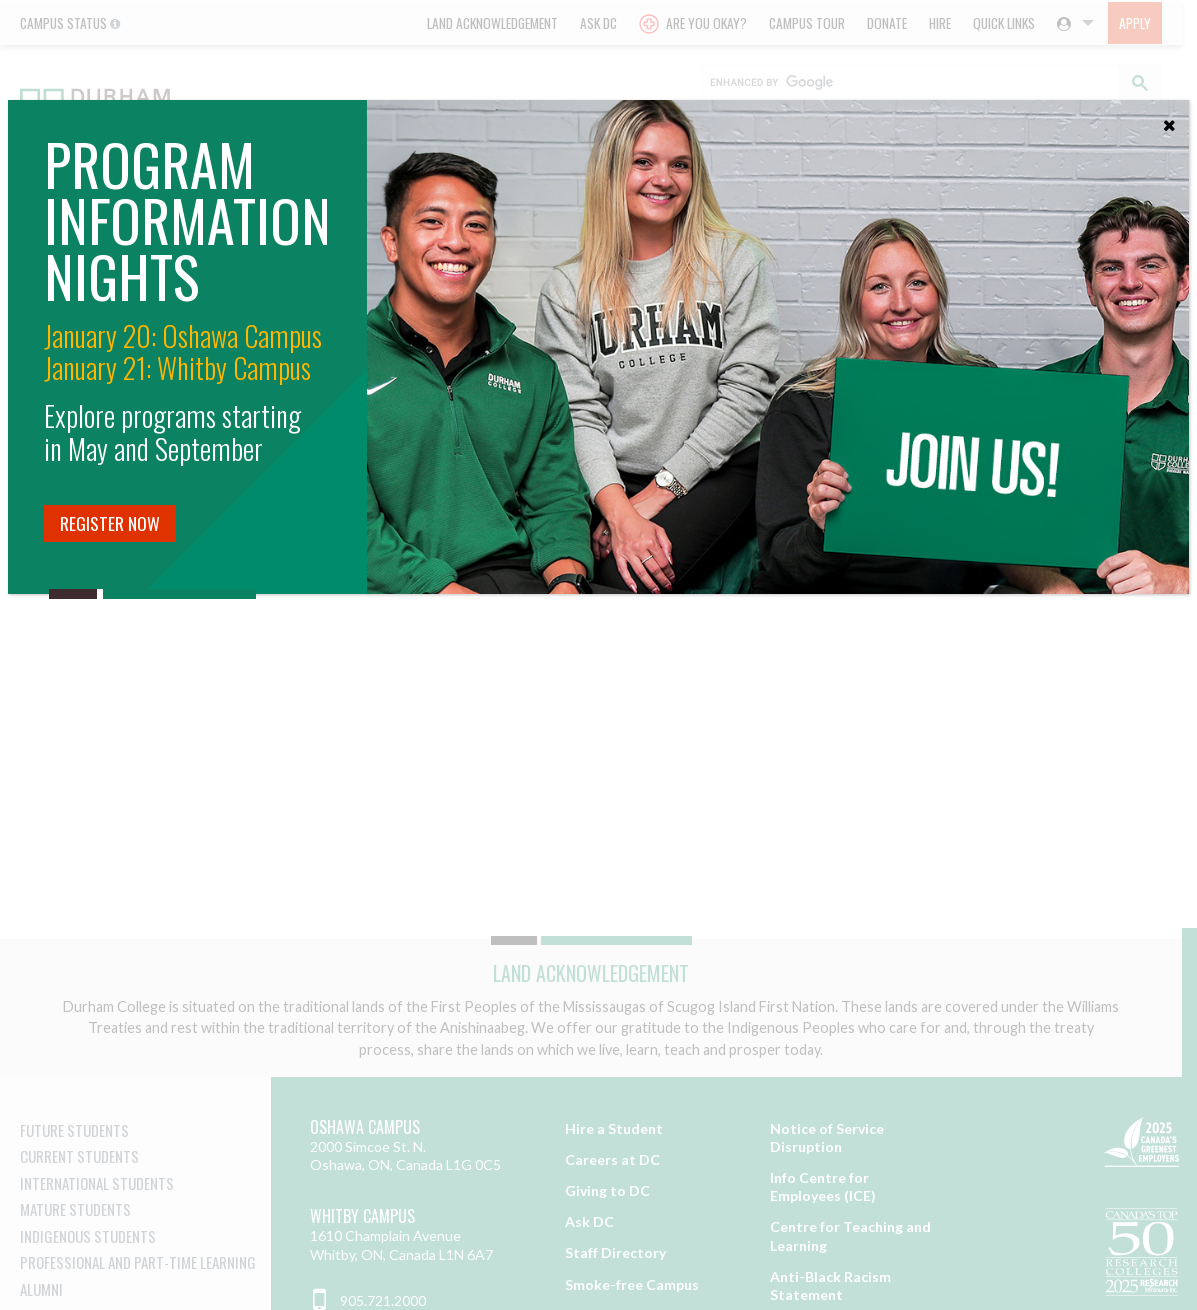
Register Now (110, 523)
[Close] (1169, 120)
